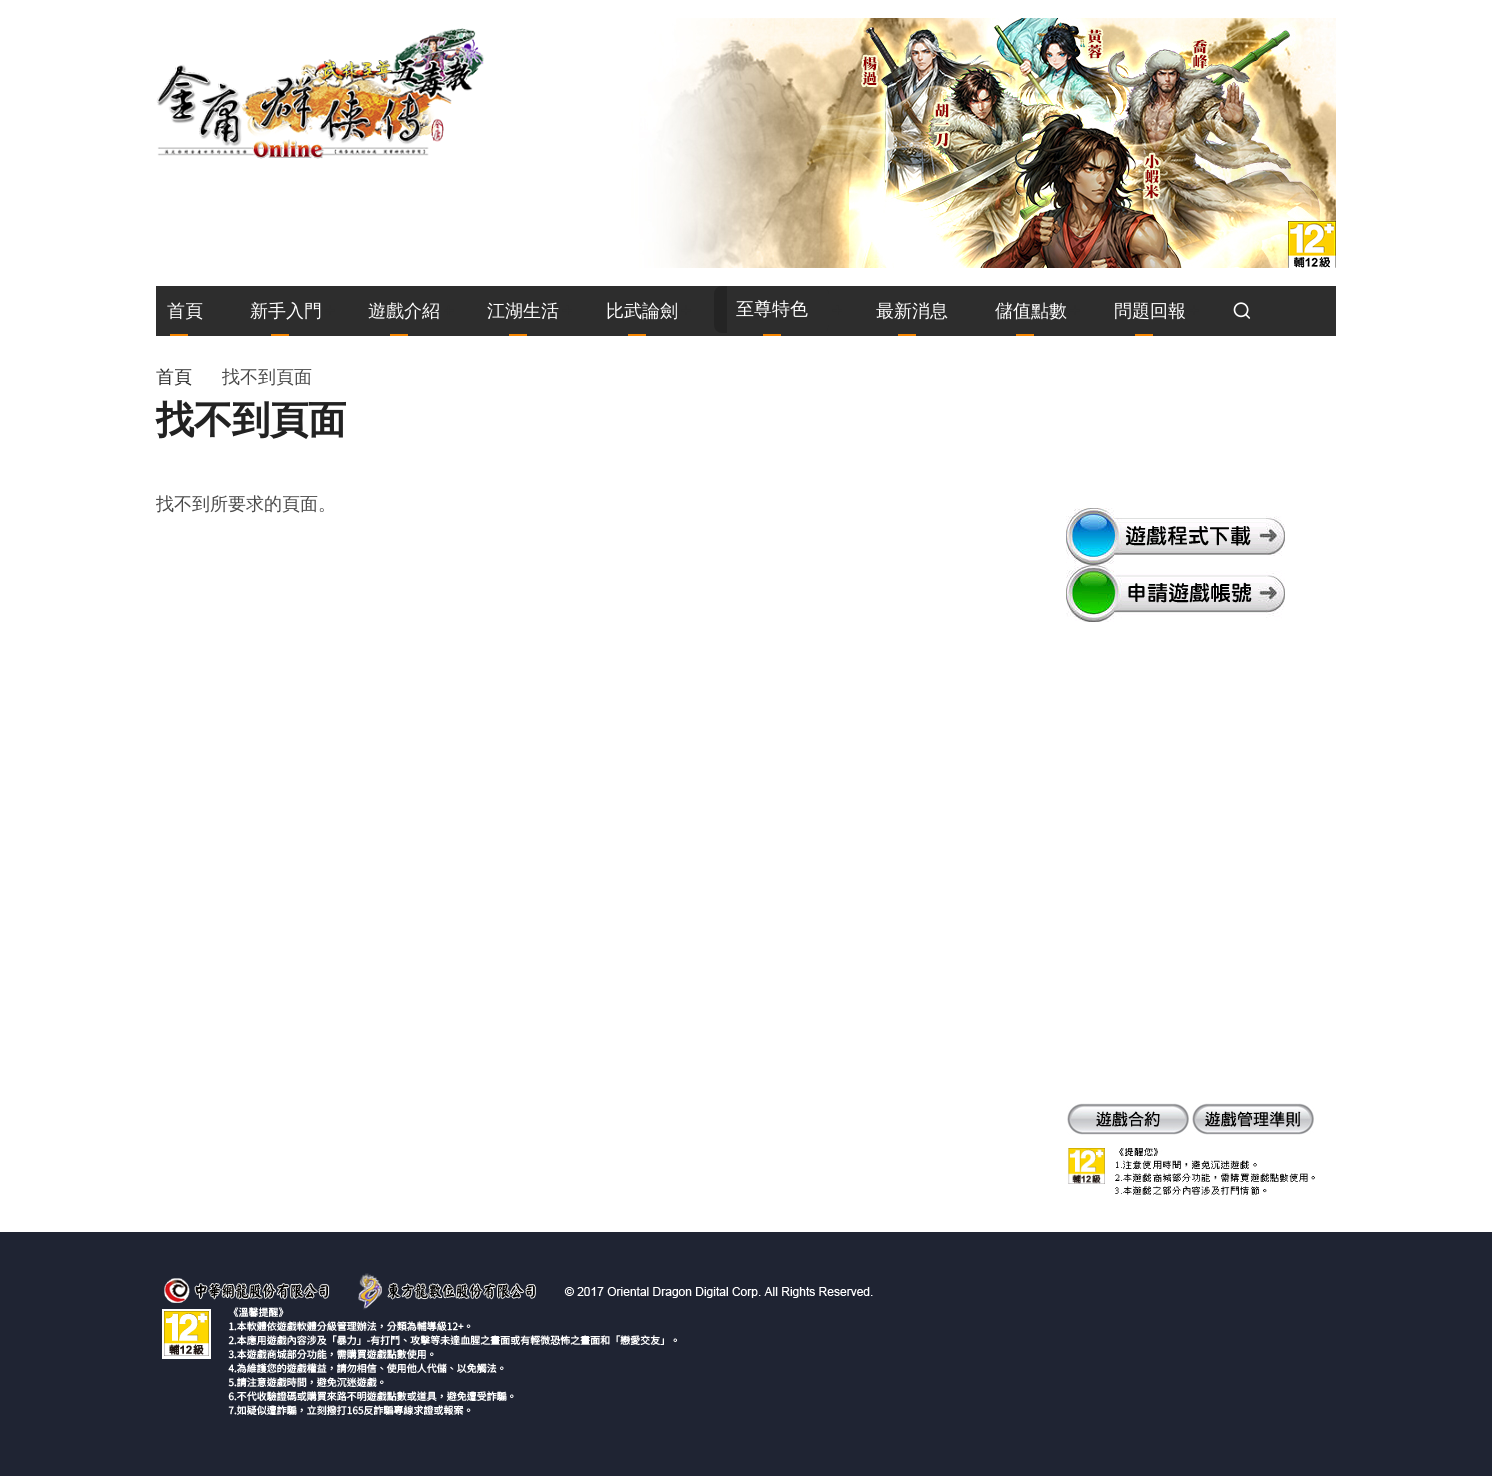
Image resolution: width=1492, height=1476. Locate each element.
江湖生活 (523, 310)
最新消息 (912, 310)
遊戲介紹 (404, 310)
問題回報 (1150, 310)
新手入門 (286, 310)
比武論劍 (642, 310)
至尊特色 (772, 308)
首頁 (185, 310)
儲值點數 (1031, 310)
